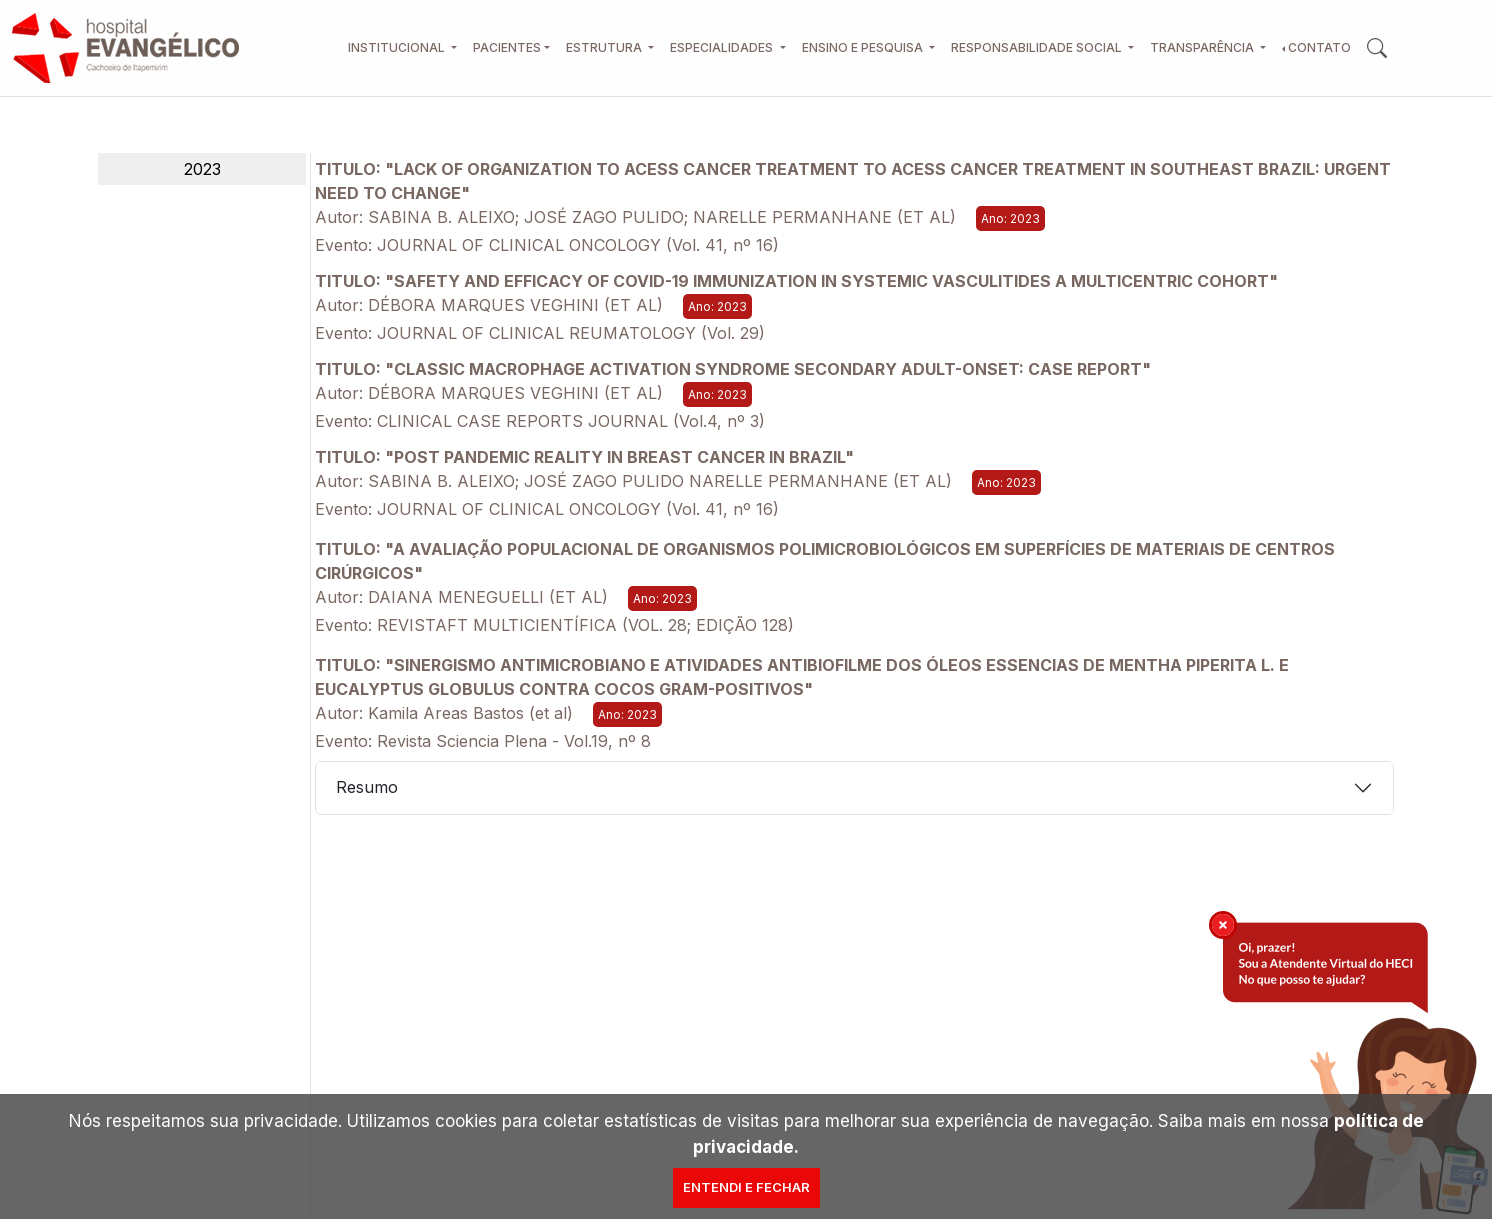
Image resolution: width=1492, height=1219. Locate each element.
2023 (202, 169)
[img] (1223, 925)
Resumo (367, 787)
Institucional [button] (398, 47)
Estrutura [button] (605, 47)
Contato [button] (1319, 47)
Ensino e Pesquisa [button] (864, 47)
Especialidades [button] (723, 47)
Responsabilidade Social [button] (1038, 47)
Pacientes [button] (507, 47)
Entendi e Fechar (746, 1187)
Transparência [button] (1203, 47)
